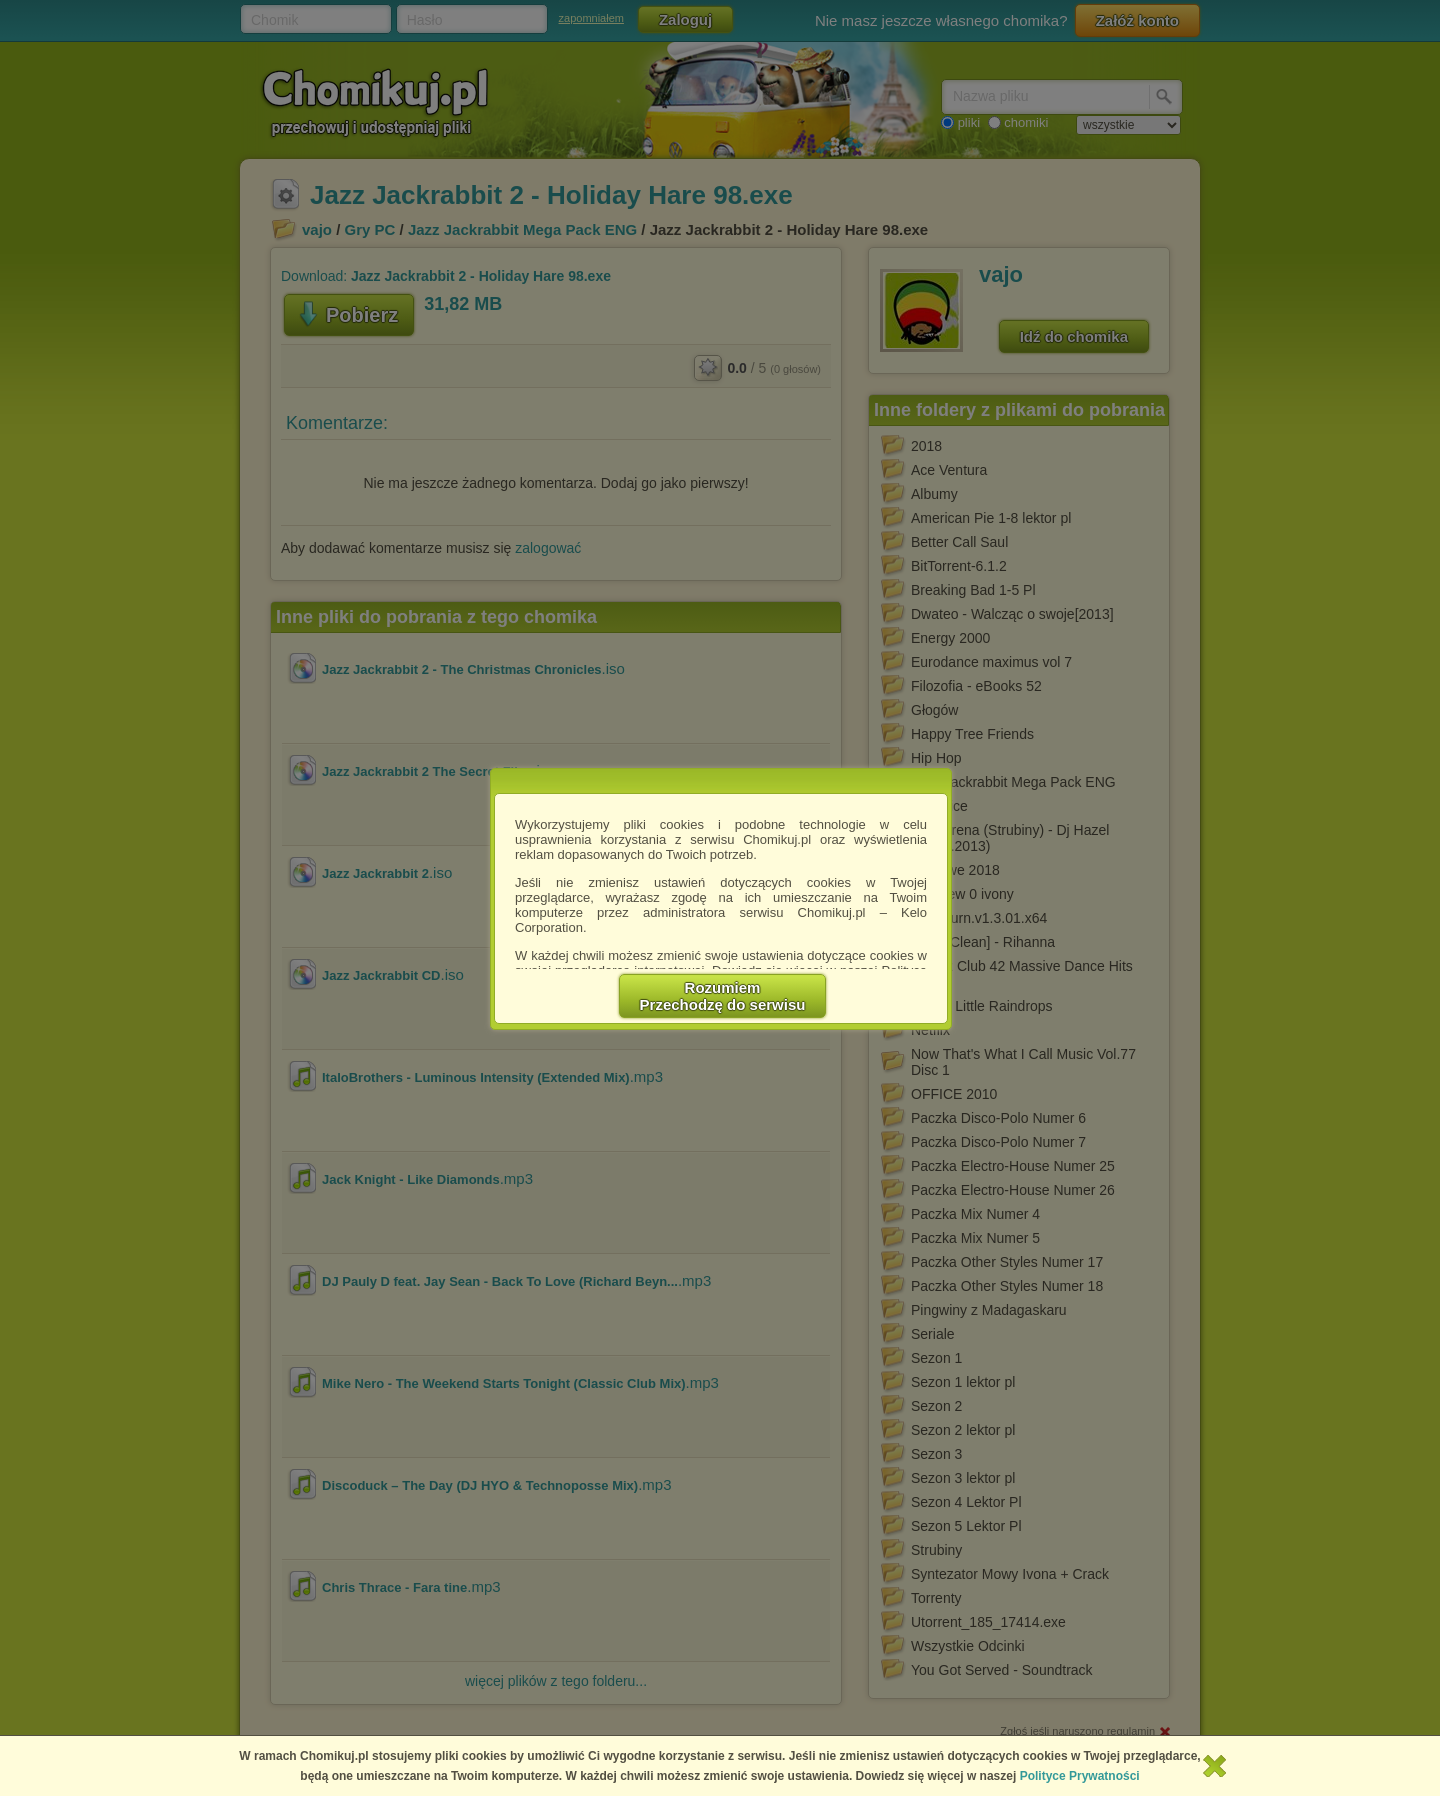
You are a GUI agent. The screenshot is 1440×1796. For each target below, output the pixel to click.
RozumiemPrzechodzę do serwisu (723, 996)
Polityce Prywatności (1080, 1776)
